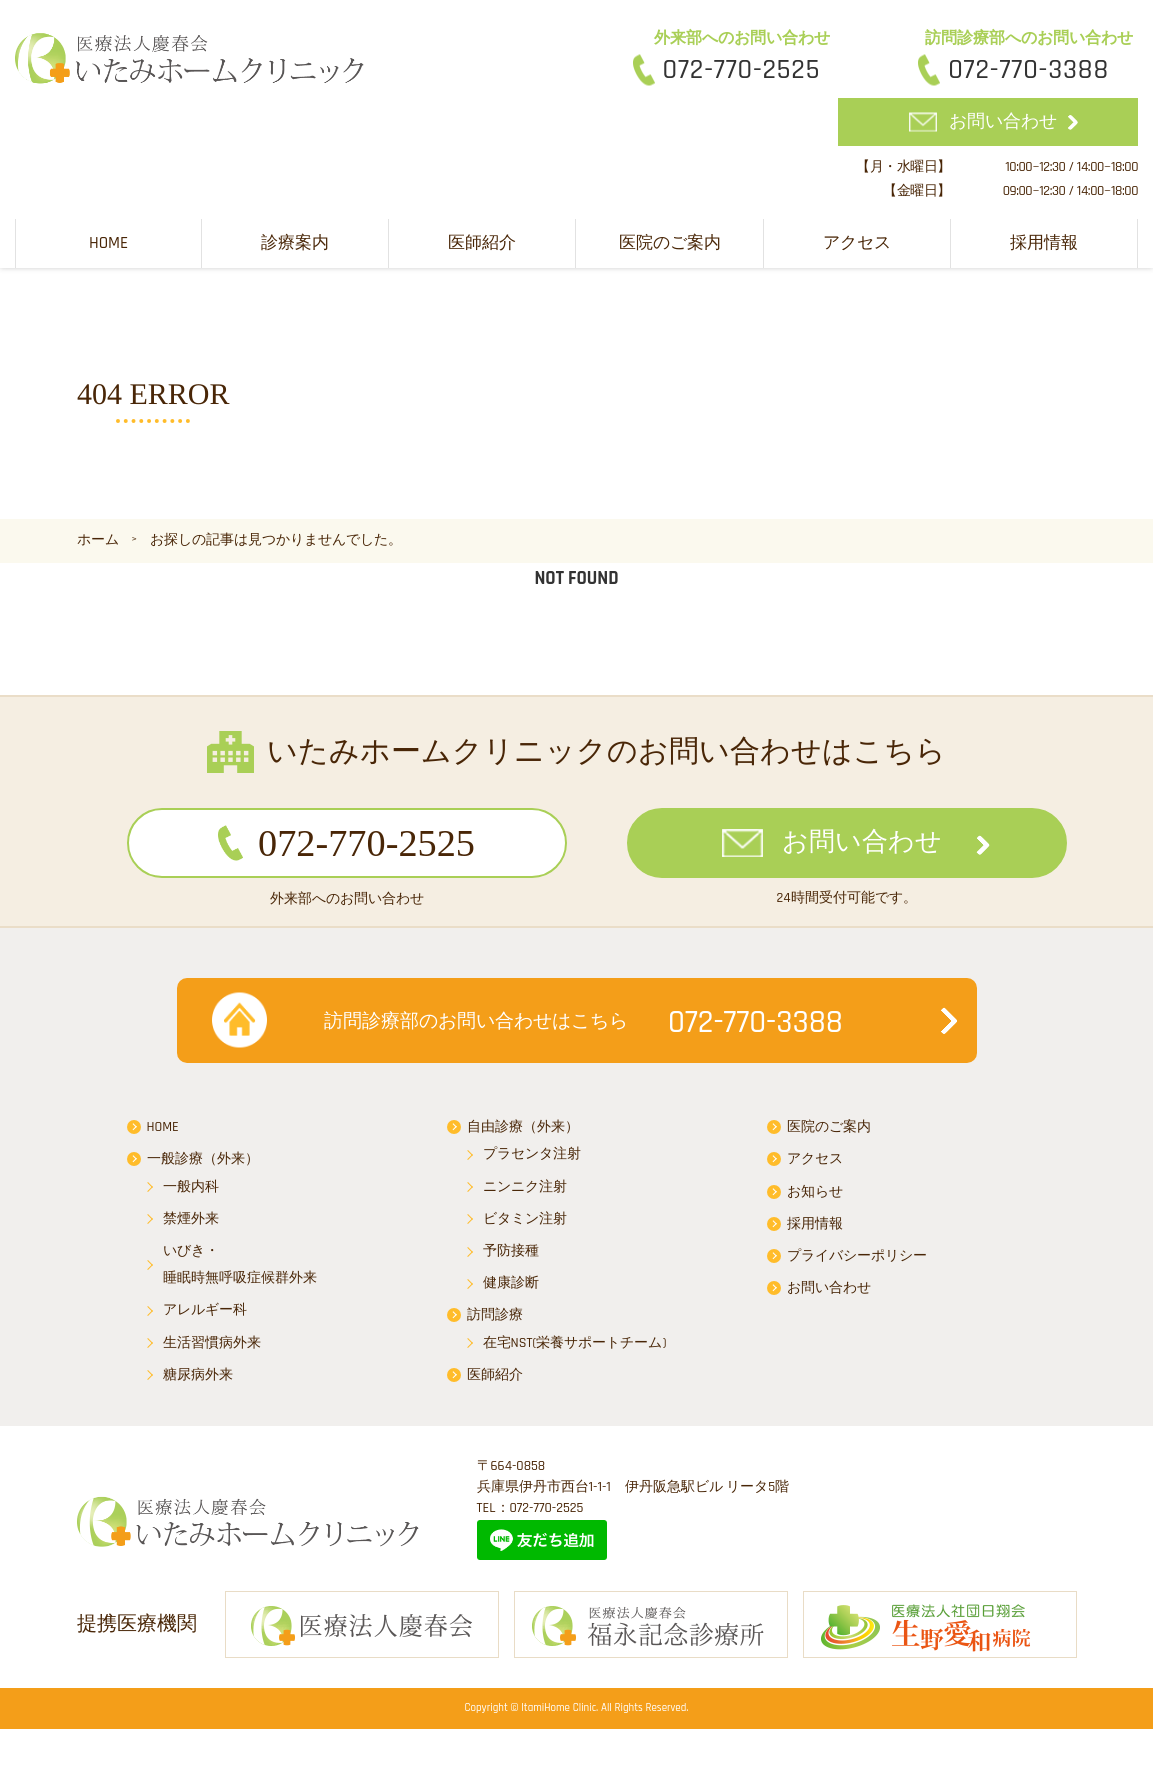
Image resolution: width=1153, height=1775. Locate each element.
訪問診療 (495, 1324)
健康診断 (511, 1292)
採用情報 (1044, 241)
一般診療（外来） (203, 1168)
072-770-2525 (742, 70)
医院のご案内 (670, 241)
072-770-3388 (1028, 70)
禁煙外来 (191, 1227)
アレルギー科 (205, 1319)
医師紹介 (482, 241)
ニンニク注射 (525, 1195)
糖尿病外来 (198, 1383)
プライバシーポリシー (857, 1264)
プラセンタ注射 (532, 1163)
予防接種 (511, 1259)
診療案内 (295, 241)
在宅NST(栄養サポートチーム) (575, 1351)
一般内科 (191, 1195)
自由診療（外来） (523, 1136)
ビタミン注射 (525, 1227)
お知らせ (815, 1200)
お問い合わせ (1003, 120)
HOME (108, 241)
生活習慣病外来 (212, 1351)
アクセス (857, 241)
